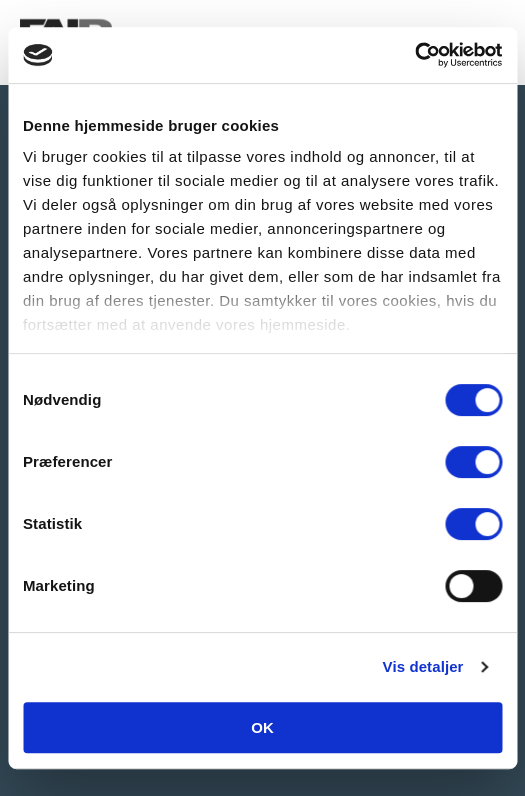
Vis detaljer (423, 666)
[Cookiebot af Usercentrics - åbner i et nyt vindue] (414, 55)
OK (262, 727)
